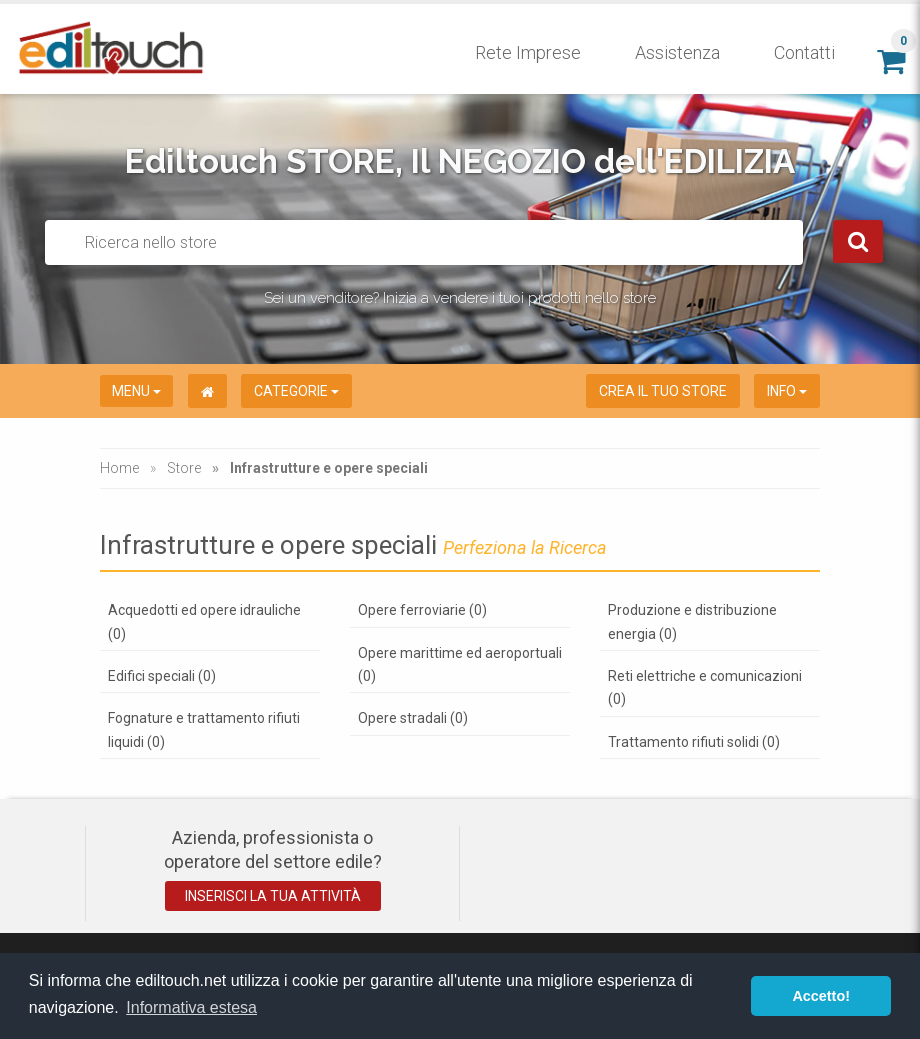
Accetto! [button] (821, 996)
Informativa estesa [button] (191, 1007)
